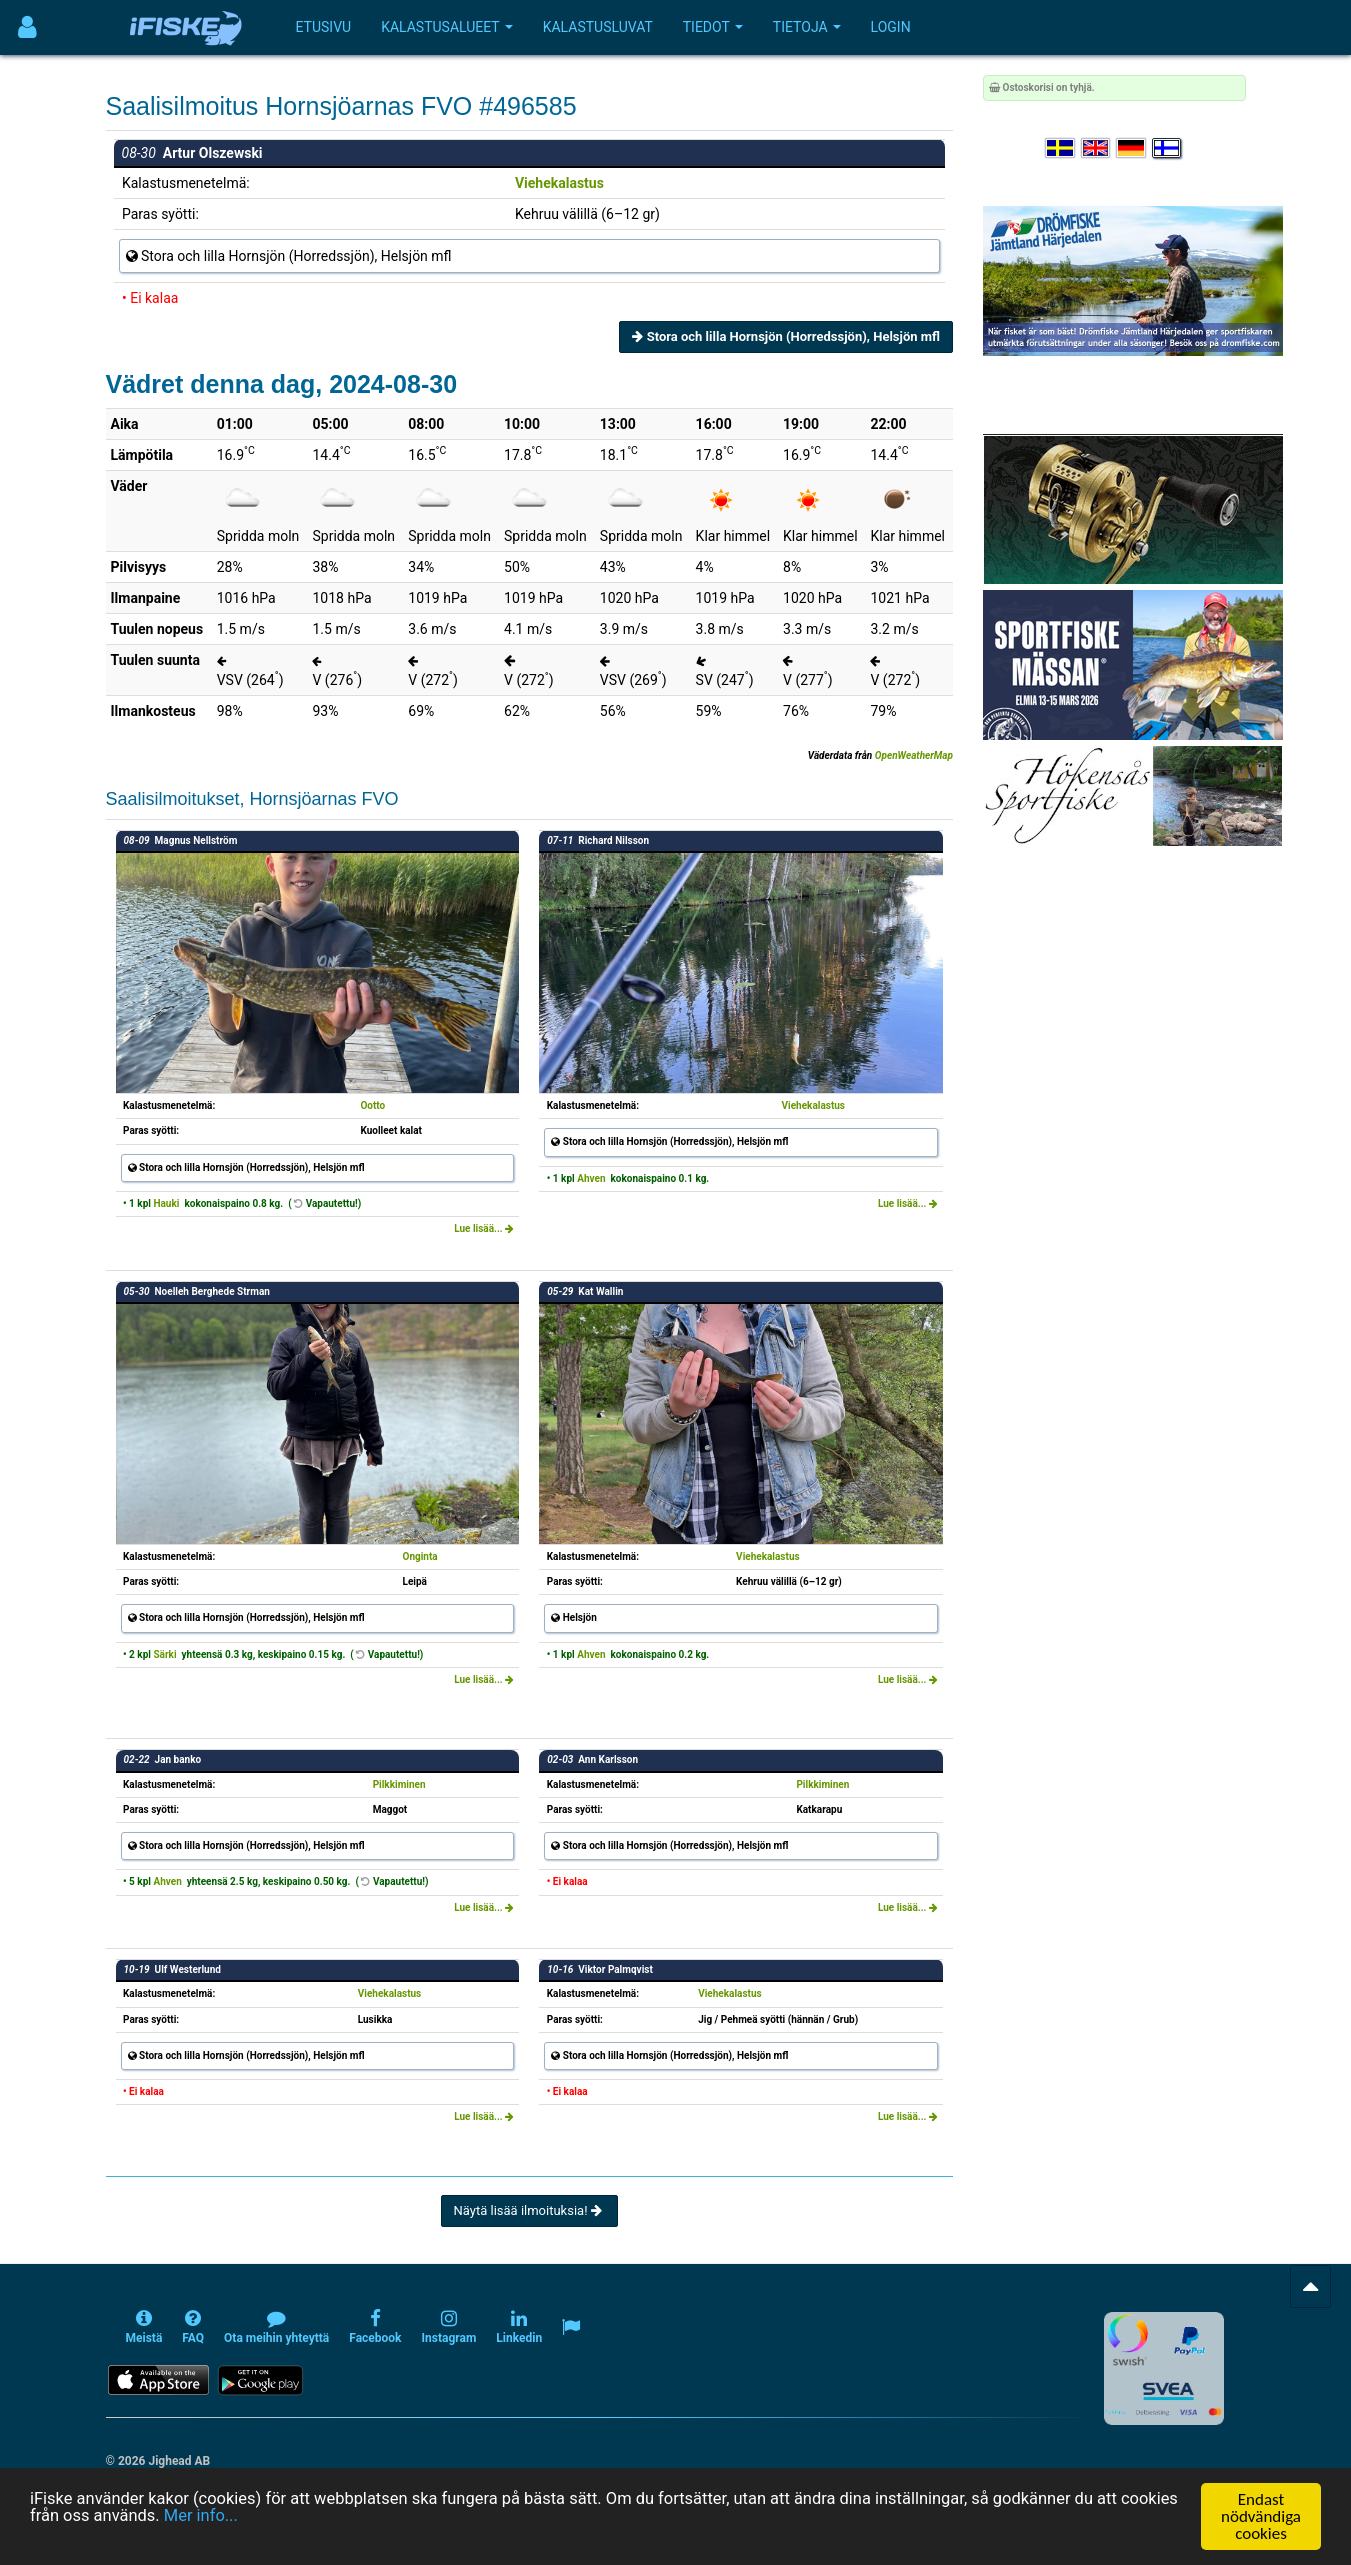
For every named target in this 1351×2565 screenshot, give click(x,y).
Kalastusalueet (447, 27)
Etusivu (324, 27)
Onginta (420, 1556)
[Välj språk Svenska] (1061, 148)
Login (891, 27)
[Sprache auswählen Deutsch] (1132, 148)
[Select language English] (1097, 148)
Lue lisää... (484, 1228)
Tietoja (807, 27)
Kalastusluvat (598, 27)
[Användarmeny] (27, 27)
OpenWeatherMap (914, 755)
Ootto (372, 1105)
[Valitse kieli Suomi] (1168, 148)
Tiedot (713, 27)
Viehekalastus (559, 183)
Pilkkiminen (399, 1784)
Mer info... (269, 2517)
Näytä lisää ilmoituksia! (529, 2210)
